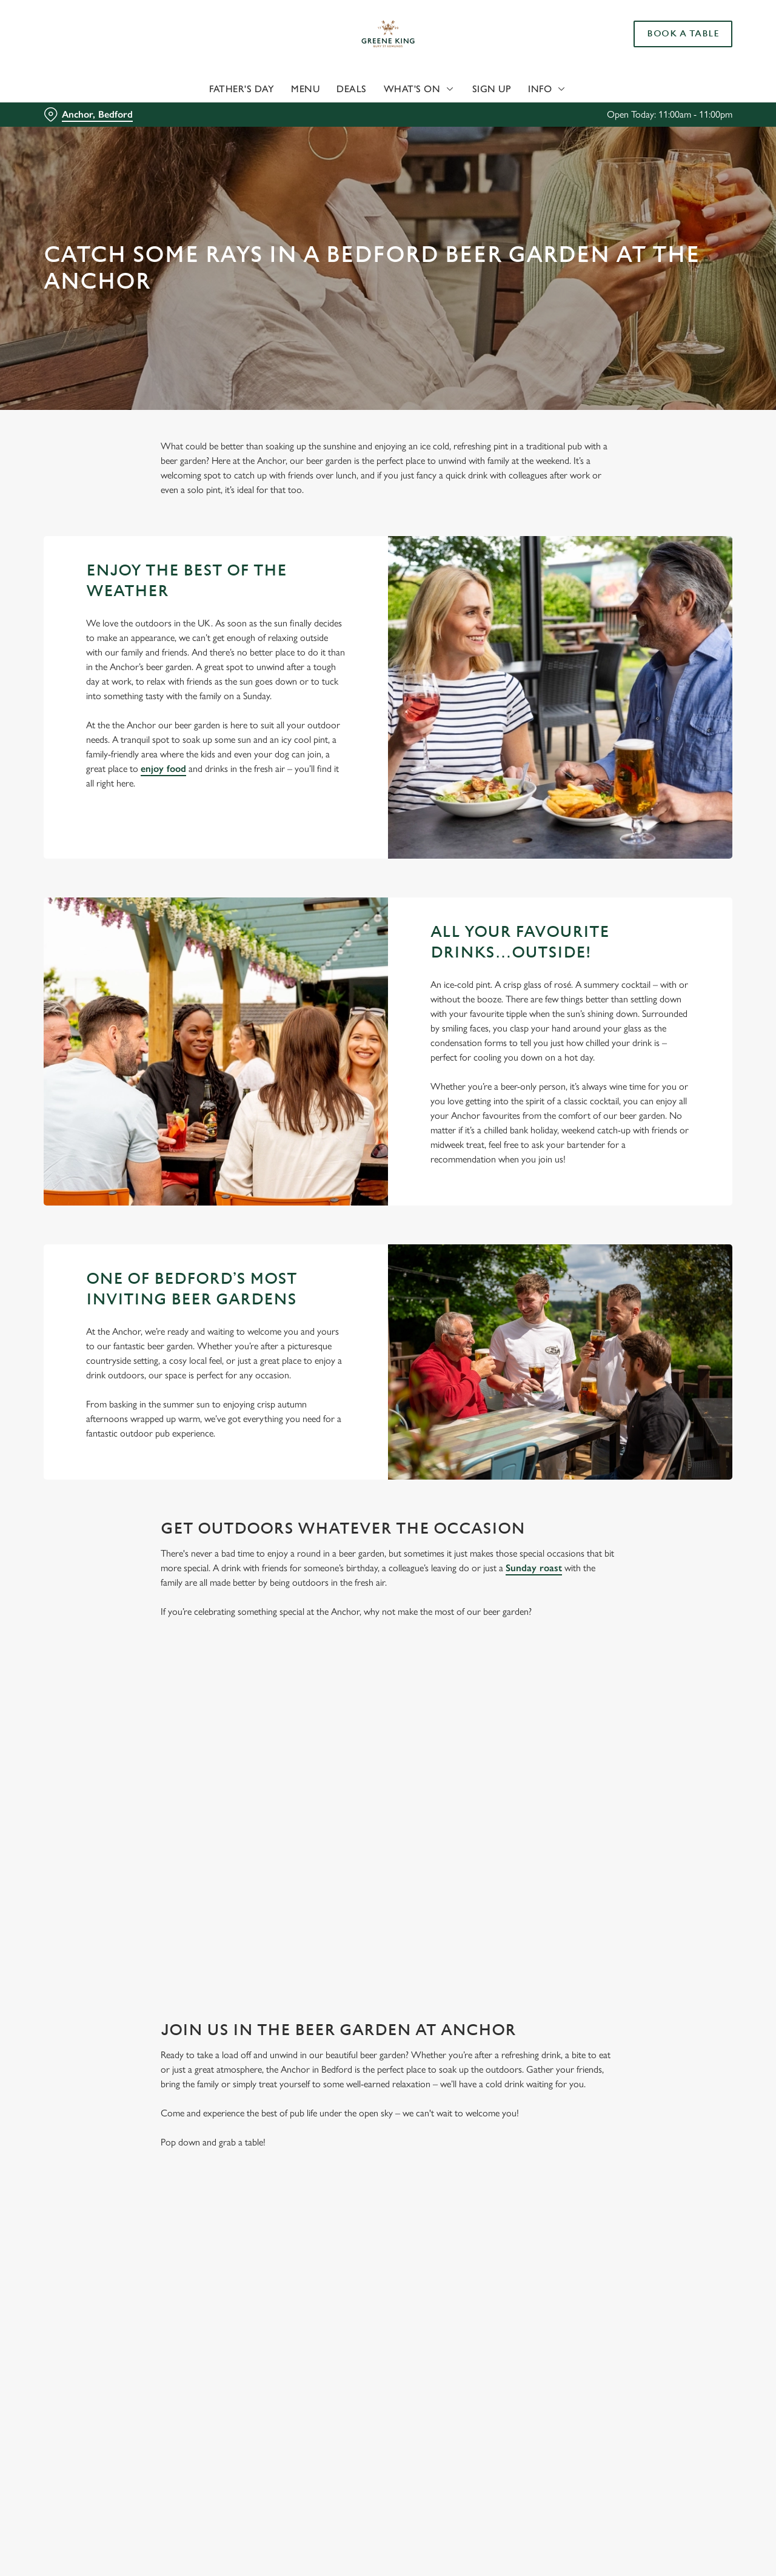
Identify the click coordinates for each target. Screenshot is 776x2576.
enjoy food (163, 768)
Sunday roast (534, 1568)
